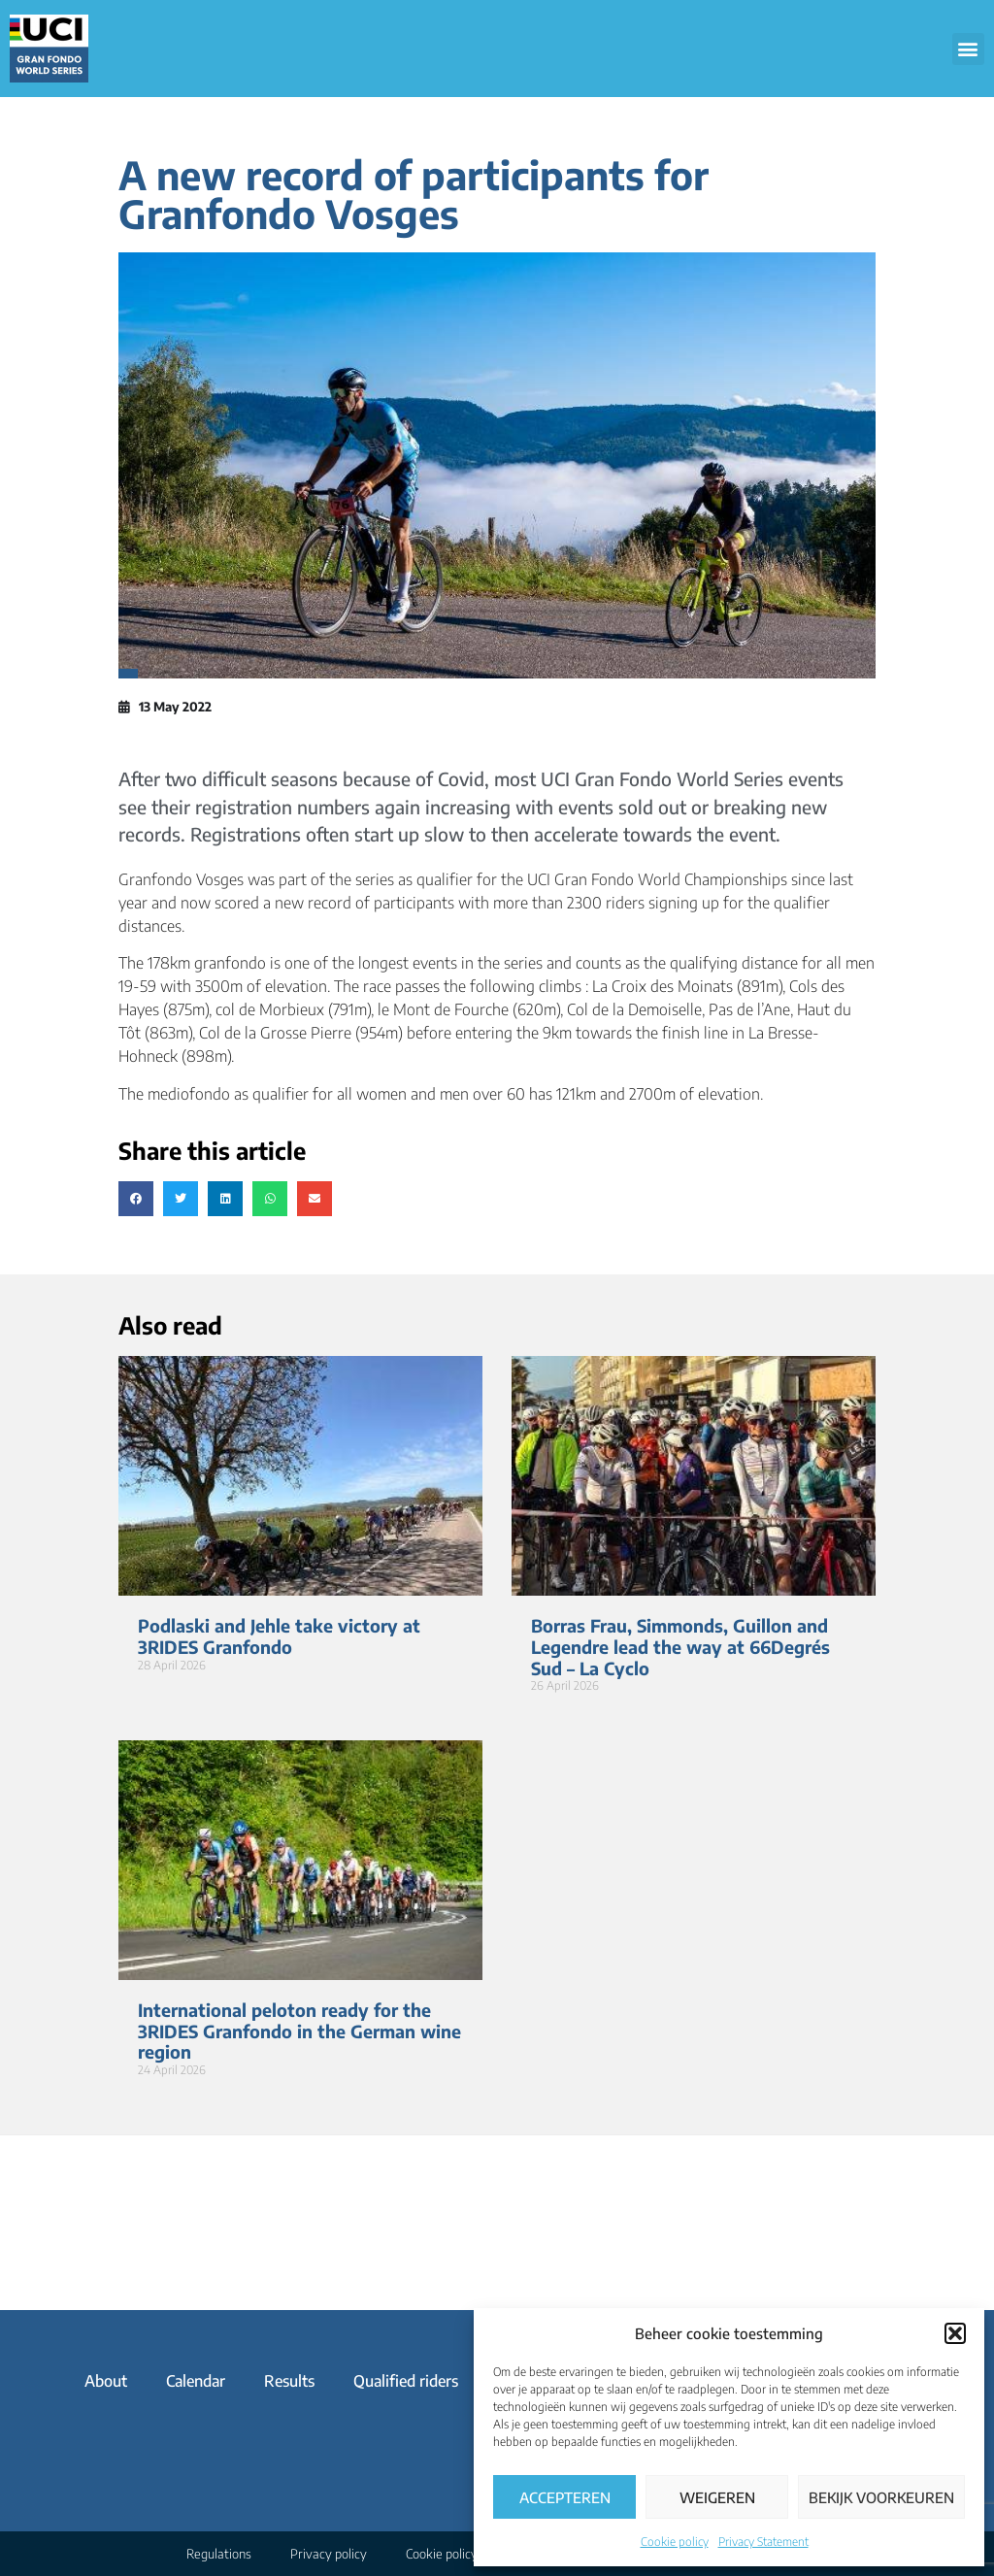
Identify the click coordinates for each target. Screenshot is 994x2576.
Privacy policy (328, 2553)
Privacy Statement (763, 2541)
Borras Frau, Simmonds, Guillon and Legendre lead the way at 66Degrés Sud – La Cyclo (680, 1646)
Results (289, 2381)
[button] (955, 2333)
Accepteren (565, 2497)
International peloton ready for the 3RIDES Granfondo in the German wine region (299, 2030)
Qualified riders (405, 2381)
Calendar (195, 2381)
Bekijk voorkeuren (881, 2497)
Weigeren (717, 2497)
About (105, 2381)
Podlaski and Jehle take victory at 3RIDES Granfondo (279, 1636)
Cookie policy (675, 2541)
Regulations (218, 2553)
